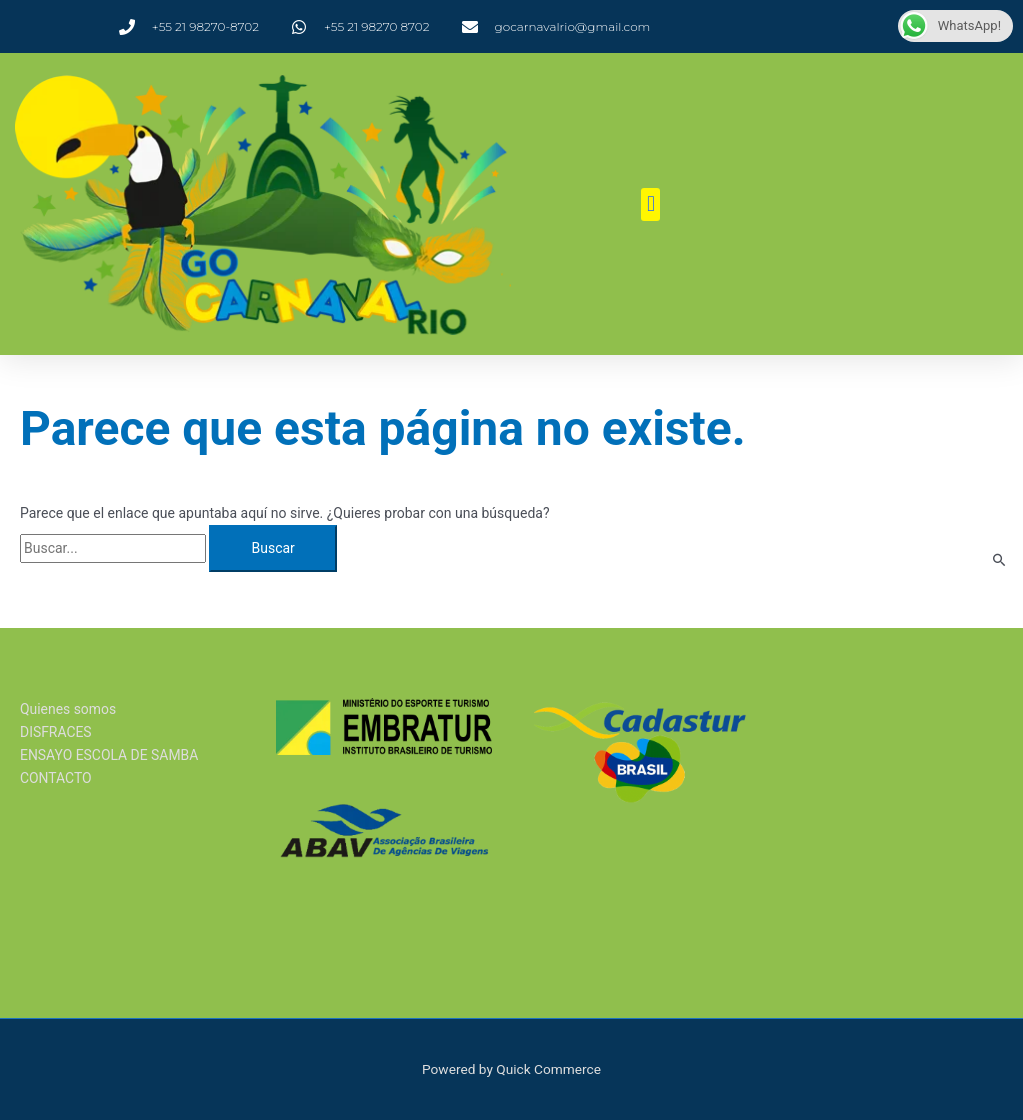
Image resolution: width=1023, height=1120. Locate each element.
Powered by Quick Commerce (511, 1069)
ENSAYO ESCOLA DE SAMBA (110, 755)
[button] (650, 204)
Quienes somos (68, 709)
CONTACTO (56, 779)
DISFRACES (56, 732)
